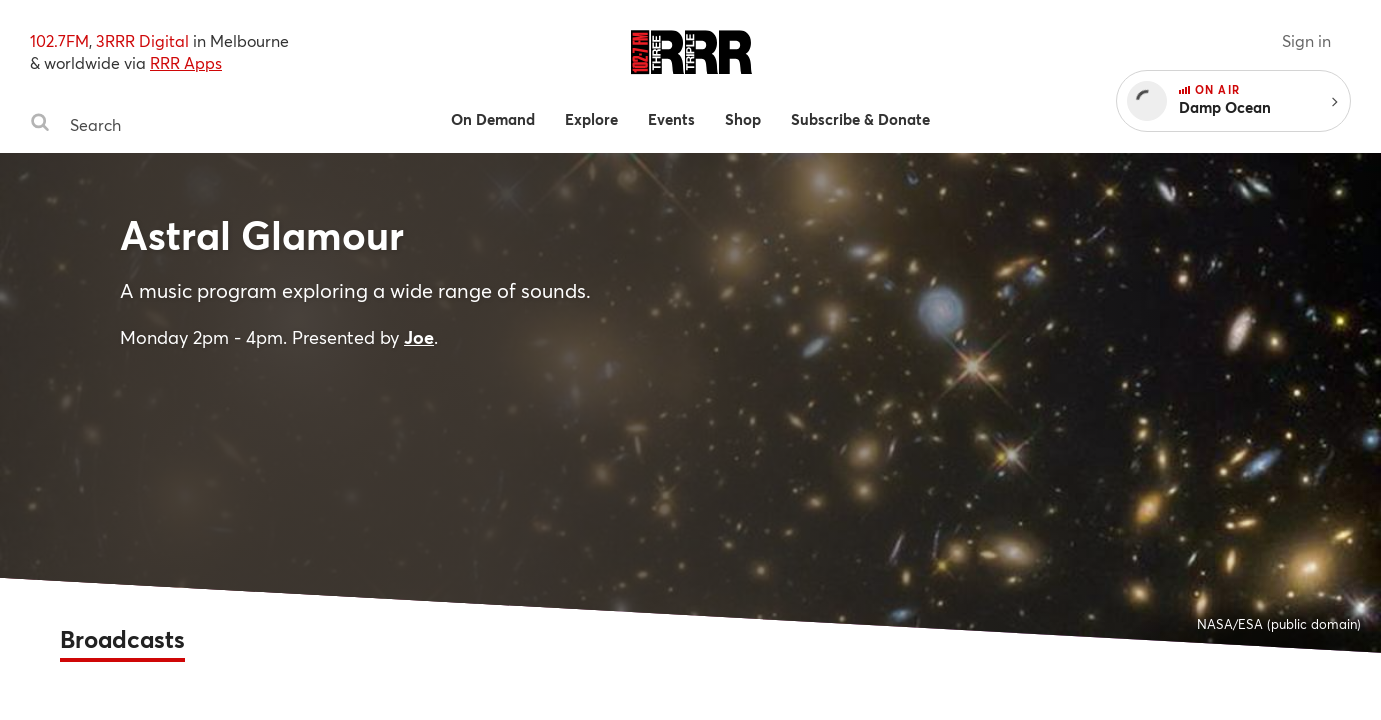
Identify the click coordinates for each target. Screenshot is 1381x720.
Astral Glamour (262, 234)
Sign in (1306, 40)
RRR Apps (186, 62)
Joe (419, 337)
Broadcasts (122, 639)
